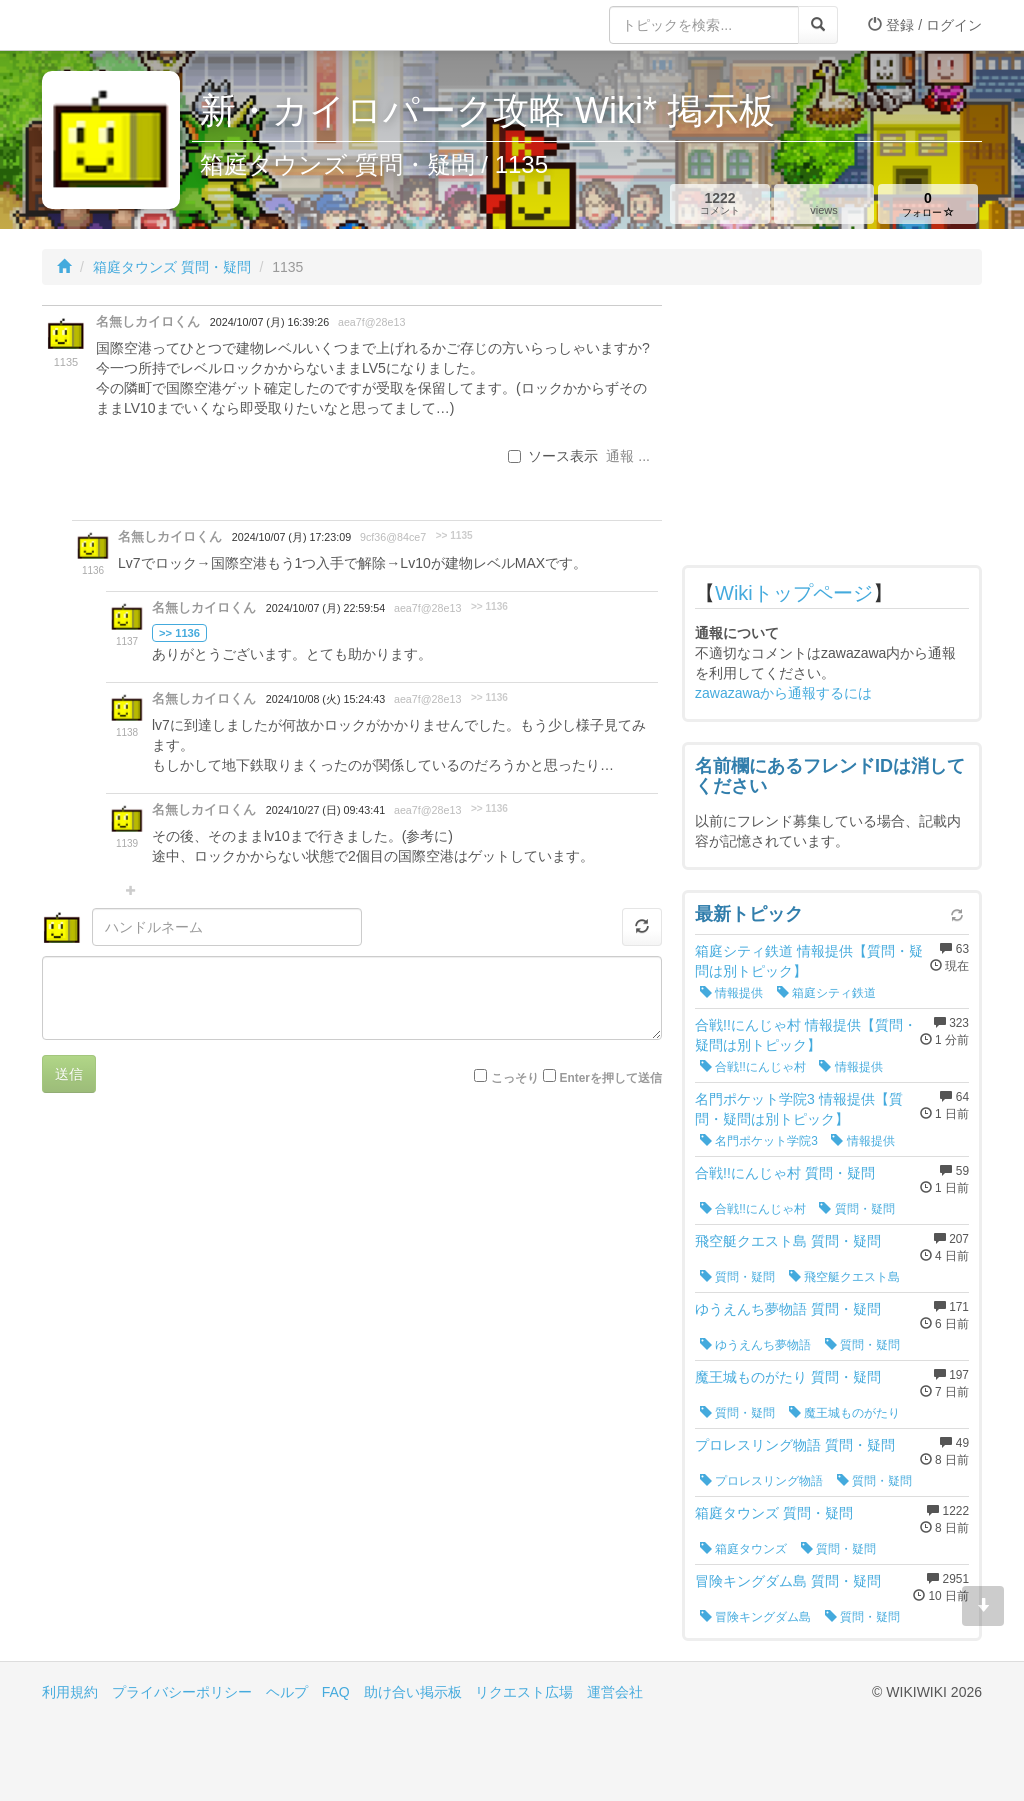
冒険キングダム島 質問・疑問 (788, 1581)
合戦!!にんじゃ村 (753, 1067)
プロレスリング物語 (761, 1481)
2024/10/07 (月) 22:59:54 (325, 608)
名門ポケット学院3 (759, 1141)
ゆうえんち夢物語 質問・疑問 (788, 1309)
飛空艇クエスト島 (844, 1277)
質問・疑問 (856, 1209)
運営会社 (615, 1692)
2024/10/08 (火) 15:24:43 (325, 699)
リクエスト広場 (524, 1692)
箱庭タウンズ (743, 1549)
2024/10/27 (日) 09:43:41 (325, 810)
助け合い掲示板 (413, 1692)
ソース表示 (553, 456)
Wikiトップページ (794, 593)
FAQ (336, 1692)
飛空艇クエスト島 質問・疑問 (788, 1241)
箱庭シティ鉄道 (826, 993)
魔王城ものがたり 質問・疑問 (788, 1377)
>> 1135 (454, 535)
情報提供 (731, 993)
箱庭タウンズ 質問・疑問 (172, 267)
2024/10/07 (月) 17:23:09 (291, 537)
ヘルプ (287, 1692)
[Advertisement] (832, 430)
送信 (69, 1074)
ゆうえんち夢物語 (755, 1345)
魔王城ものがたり (844, 1413)
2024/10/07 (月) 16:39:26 (269, 322)
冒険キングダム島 (755, 1617)
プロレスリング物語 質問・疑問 (795, 1445)
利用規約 (70, 1692)
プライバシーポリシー (182, 1692)
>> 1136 (489, 606)
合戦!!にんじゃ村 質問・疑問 (785, 1173)
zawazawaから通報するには (783, 693)
